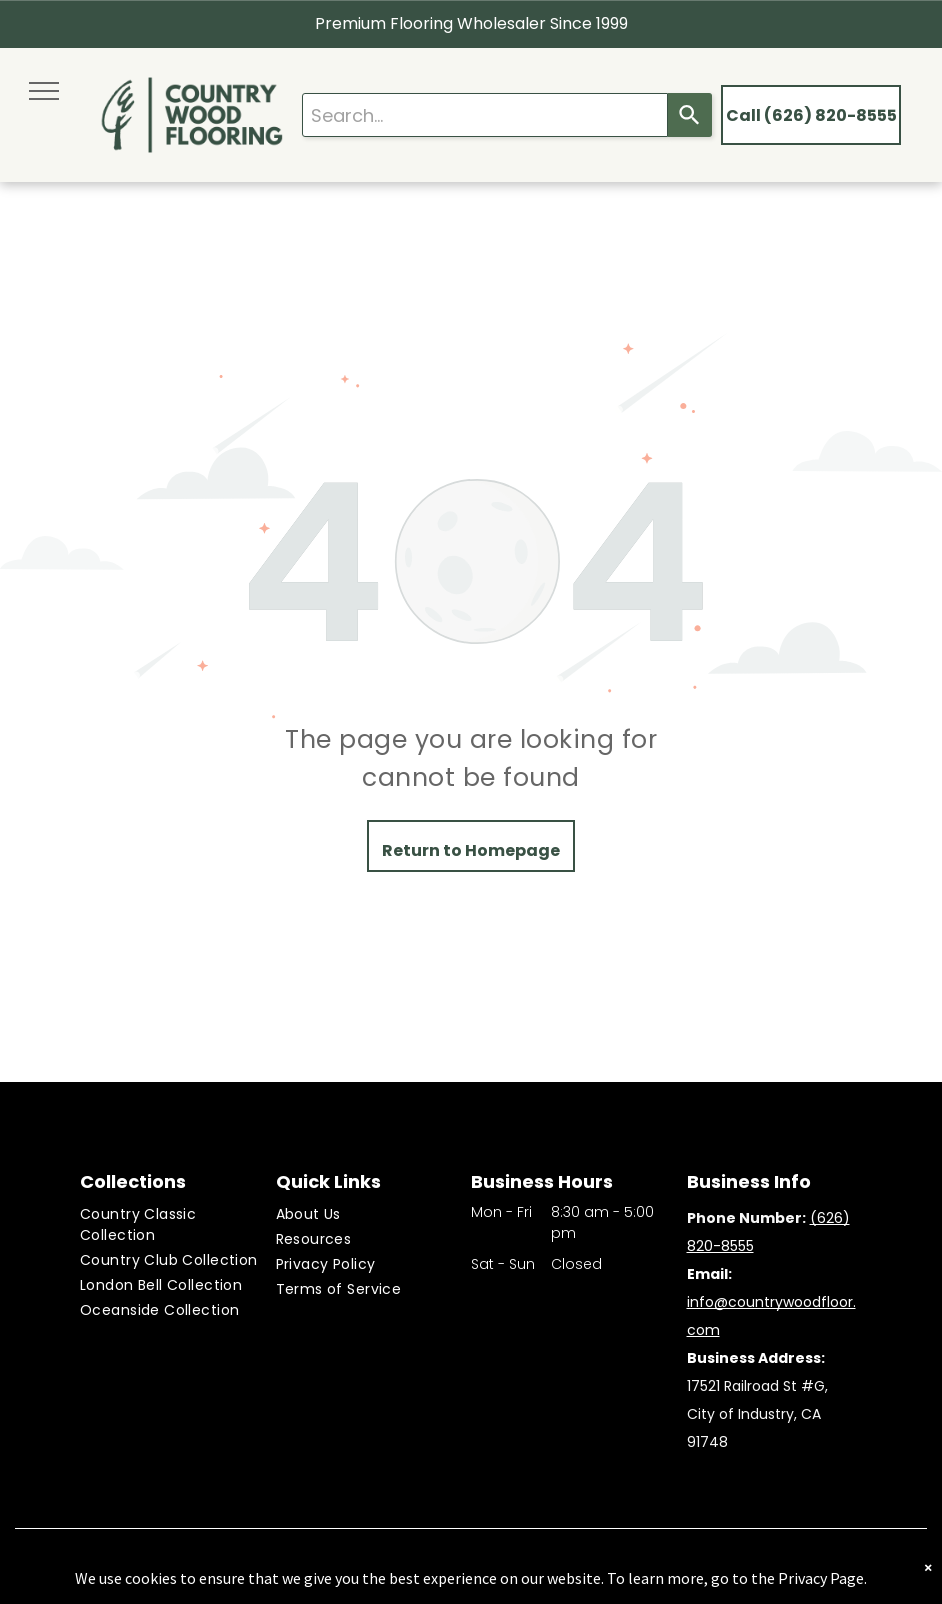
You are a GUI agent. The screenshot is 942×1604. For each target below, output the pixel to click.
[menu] (44, 91)
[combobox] (485, 115)
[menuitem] (177, 1225)
